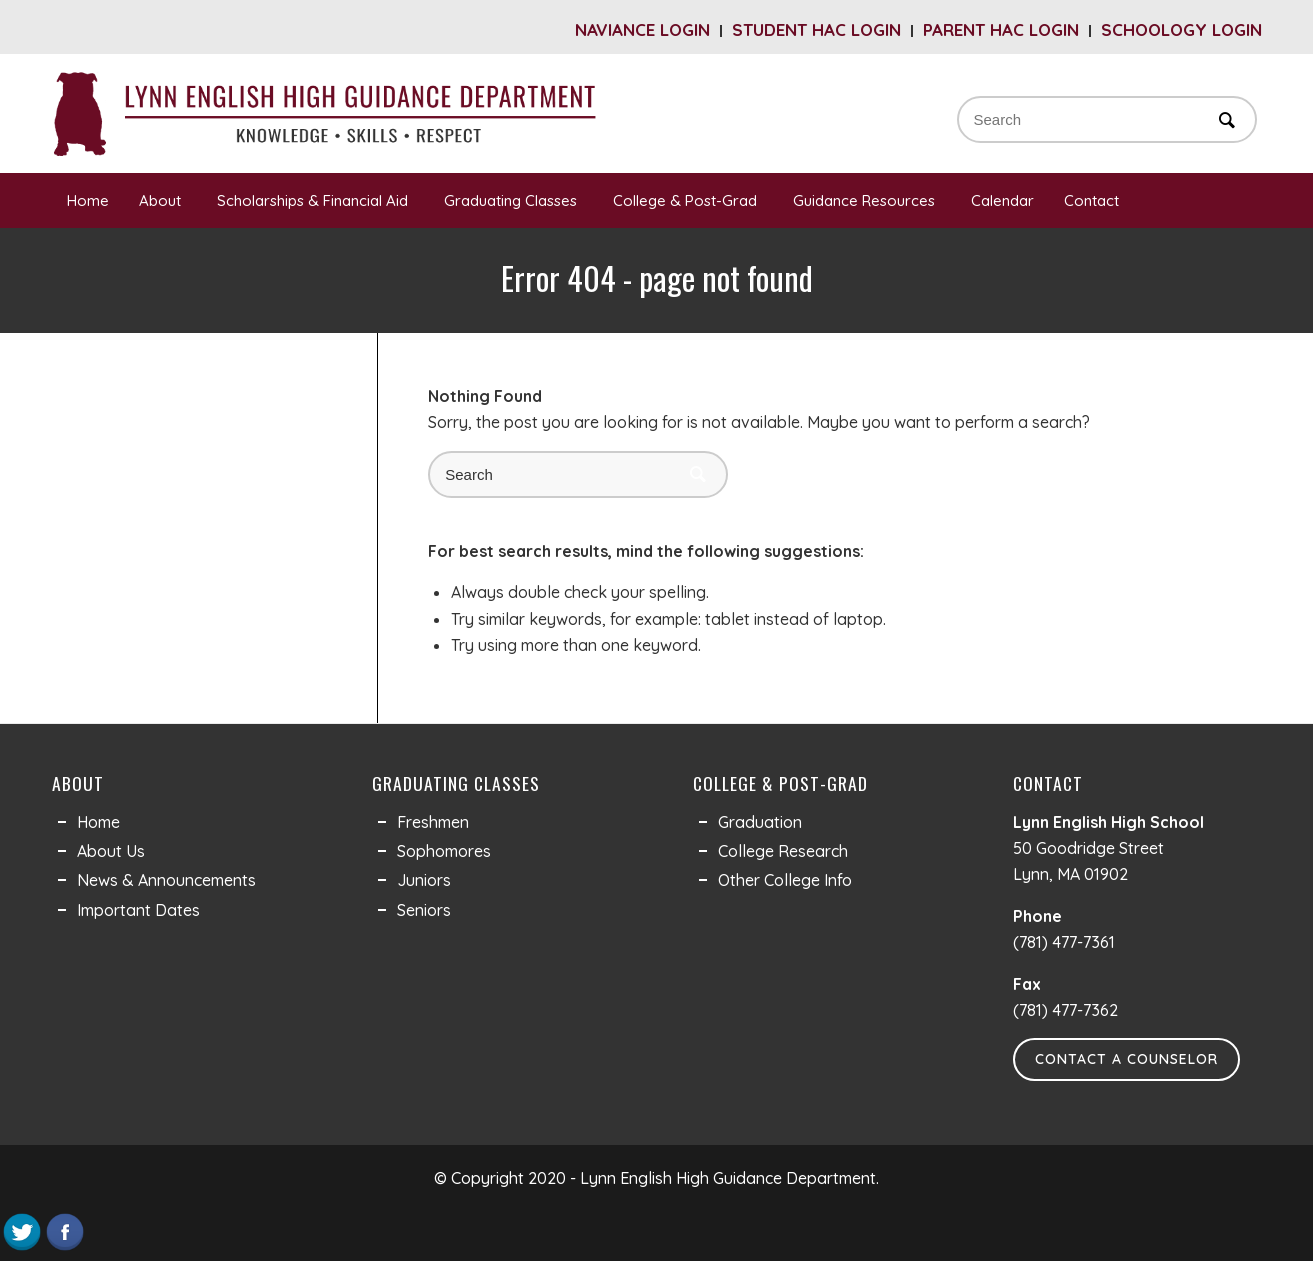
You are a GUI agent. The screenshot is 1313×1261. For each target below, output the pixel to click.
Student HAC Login (816, 29)
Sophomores (444, 851)
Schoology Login (1181, 29)
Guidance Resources (867, 200)
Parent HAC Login (1001, 29)
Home (88, 200)
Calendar (1002, 200)
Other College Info (785, 880)
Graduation (760, 822)
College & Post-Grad (688, 200)
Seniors (424, 910)
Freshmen (433, 822)
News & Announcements (166, 880)
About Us (111, 851)
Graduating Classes (513, 200)
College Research (783, 851)
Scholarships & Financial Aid (315, 200)
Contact (1094, 200)
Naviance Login (642, 29)
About (163, 200)
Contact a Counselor (1126, 1059)
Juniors (424, 880)
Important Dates (138, 910)
